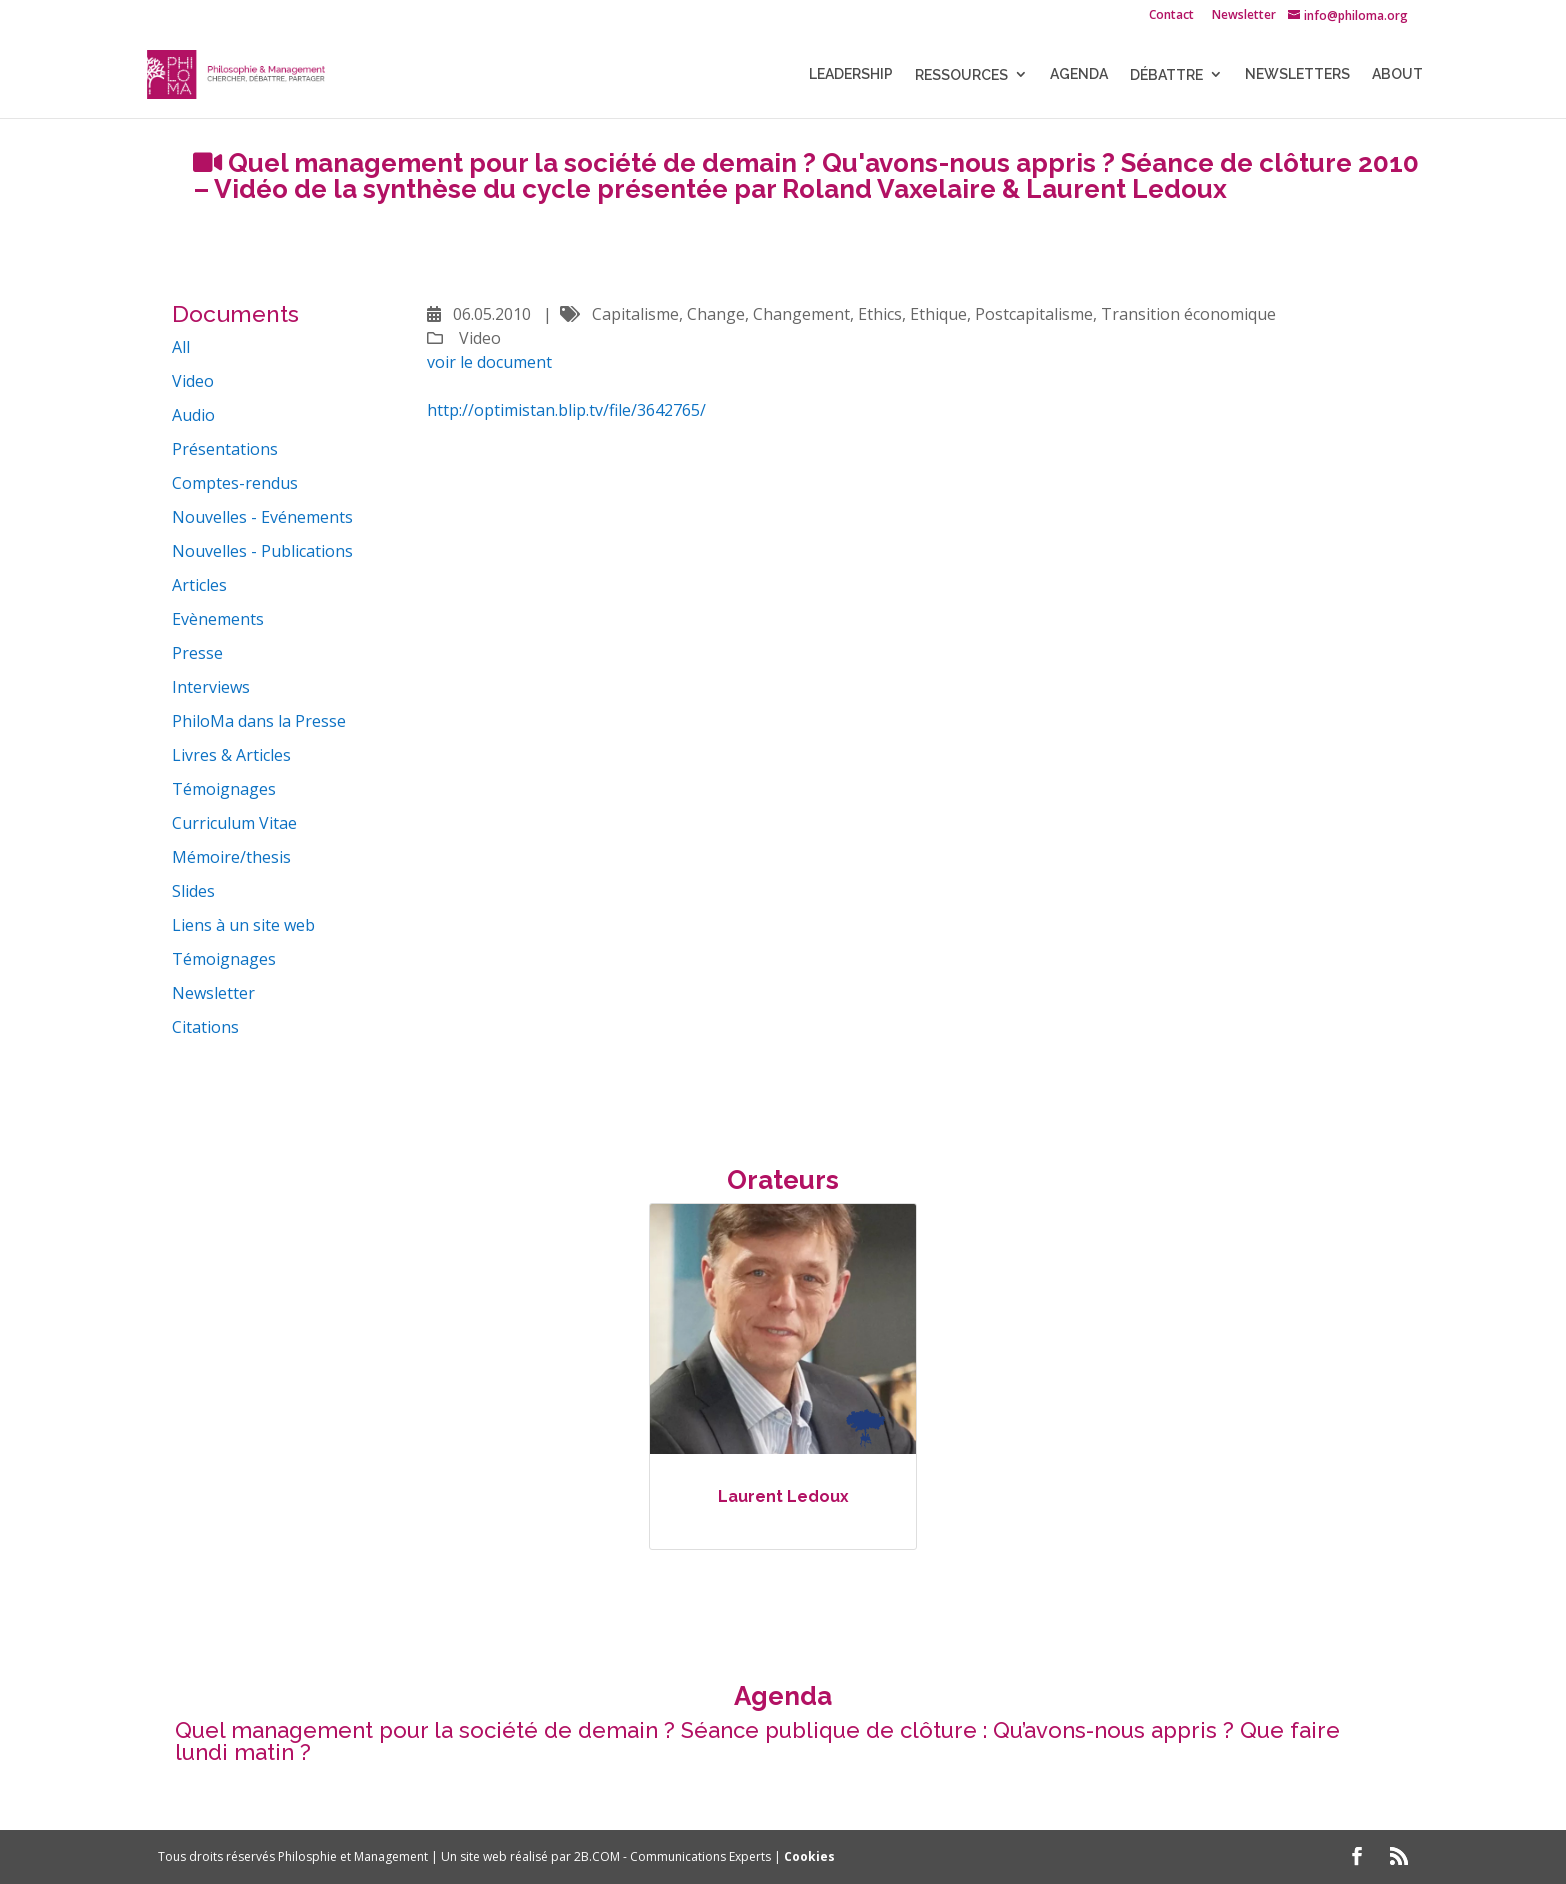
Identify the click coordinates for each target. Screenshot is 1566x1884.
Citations (205, 1027)
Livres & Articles (231, 755)
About (1397, 74)
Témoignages (224, 789)
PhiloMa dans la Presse (259, 721)
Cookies (809, 1856)
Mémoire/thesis (231, 857)
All (181, 347)
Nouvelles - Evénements (262, 517)
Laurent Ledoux (783, 1496)
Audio (193, 415)
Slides (193, 891)
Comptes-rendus (235, 483)
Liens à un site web (243, 925)
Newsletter (1244, 16)
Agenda (1079, 74)
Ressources (961, 75)
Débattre (1166, 75)
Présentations (225, 449)
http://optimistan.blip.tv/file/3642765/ (566, 410)
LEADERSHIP (851, 74)
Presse (197, 653)
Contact (1171, 16)
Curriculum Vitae (234, 823)
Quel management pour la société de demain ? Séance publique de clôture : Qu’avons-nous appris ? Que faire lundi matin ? (757, 1741)
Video (193, 381)
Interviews (211, 687)
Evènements (218, 619)
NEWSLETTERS (1297, 74)
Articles (199, 585)
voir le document (489, 362)
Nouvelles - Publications (262, 551)
